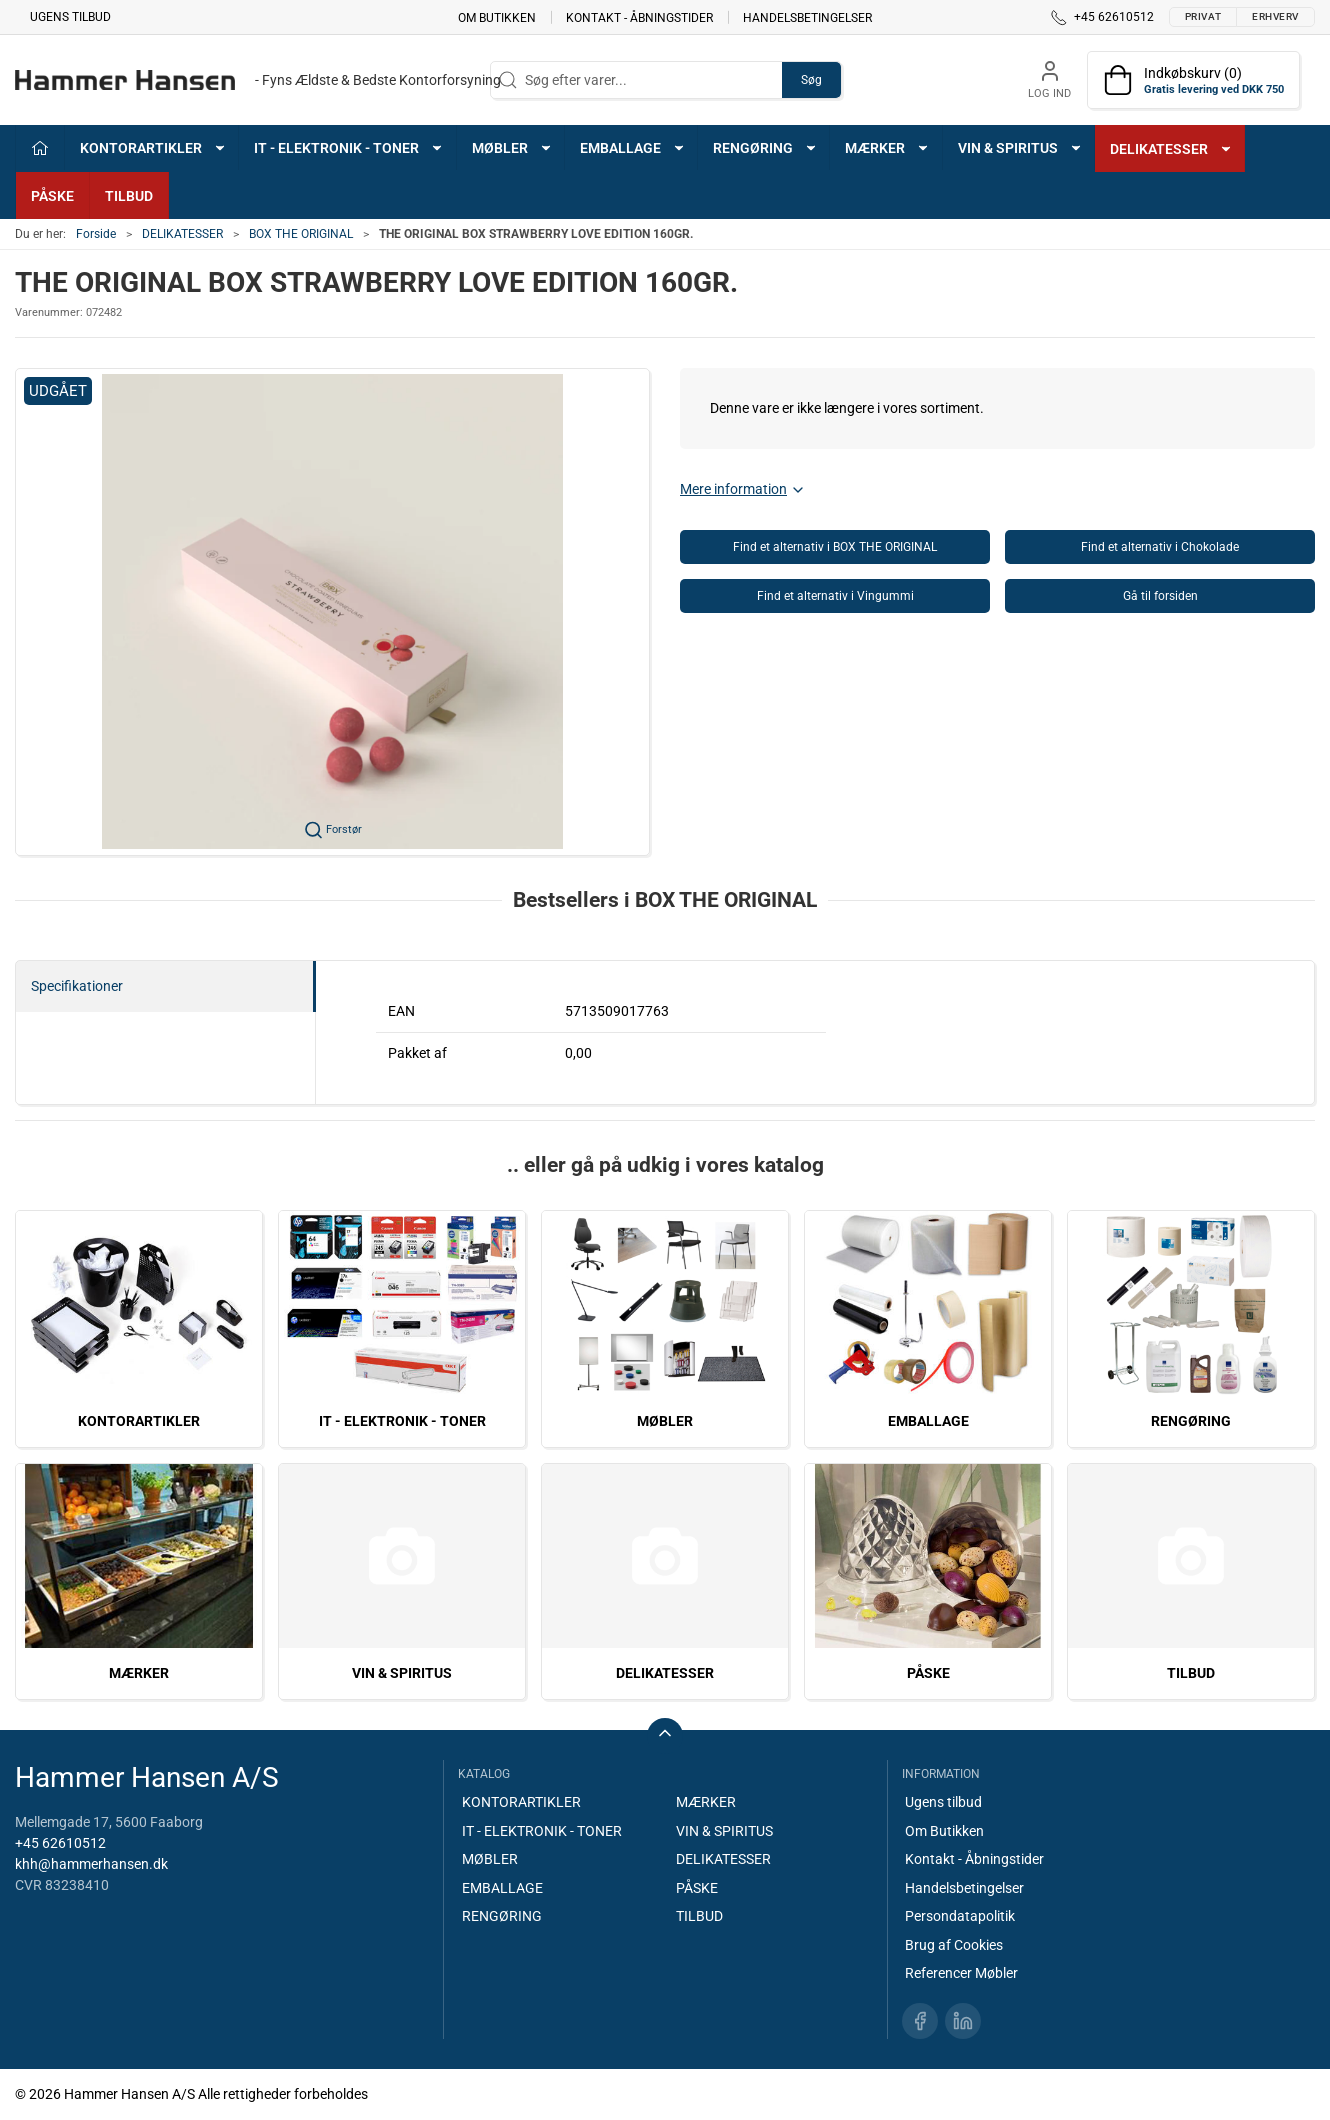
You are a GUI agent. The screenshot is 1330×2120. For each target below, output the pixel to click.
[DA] (258, 80)
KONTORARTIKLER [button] (153, 148)
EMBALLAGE (928, 1421)
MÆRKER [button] (887, 148)
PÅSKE (52, 196)
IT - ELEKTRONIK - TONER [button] (349, 148)
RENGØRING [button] (765, 148)
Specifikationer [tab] (77, 986)
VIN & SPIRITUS (402, 1673)
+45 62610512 (60, 1843)
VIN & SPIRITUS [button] (1020, 148)
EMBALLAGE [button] (633, 148)
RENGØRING (1191, 1421)
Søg (811, 80)
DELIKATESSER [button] (1171, 149)
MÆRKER (139, 1673)
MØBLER (665, 1421)
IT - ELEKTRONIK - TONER (402, 1421)
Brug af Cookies (954, 1945)
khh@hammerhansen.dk (91, 1864)
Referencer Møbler (961, 1973)
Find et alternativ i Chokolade (1160, 547)
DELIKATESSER (182, 234)
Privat (1203, 16)
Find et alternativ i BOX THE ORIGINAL (835, 547)
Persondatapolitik (960, 1916)
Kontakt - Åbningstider (639, 17)
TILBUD (129, 196)
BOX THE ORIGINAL (301, 234)
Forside (96, 234)
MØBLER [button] (512, 148)
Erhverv (1275, 16)
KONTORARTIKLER (139, 1421)
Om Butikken (497, 17)
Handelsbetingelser (807, 17)
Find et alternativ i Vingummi (835, 596)
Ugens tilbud (70, 17)
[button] (332, 612)
